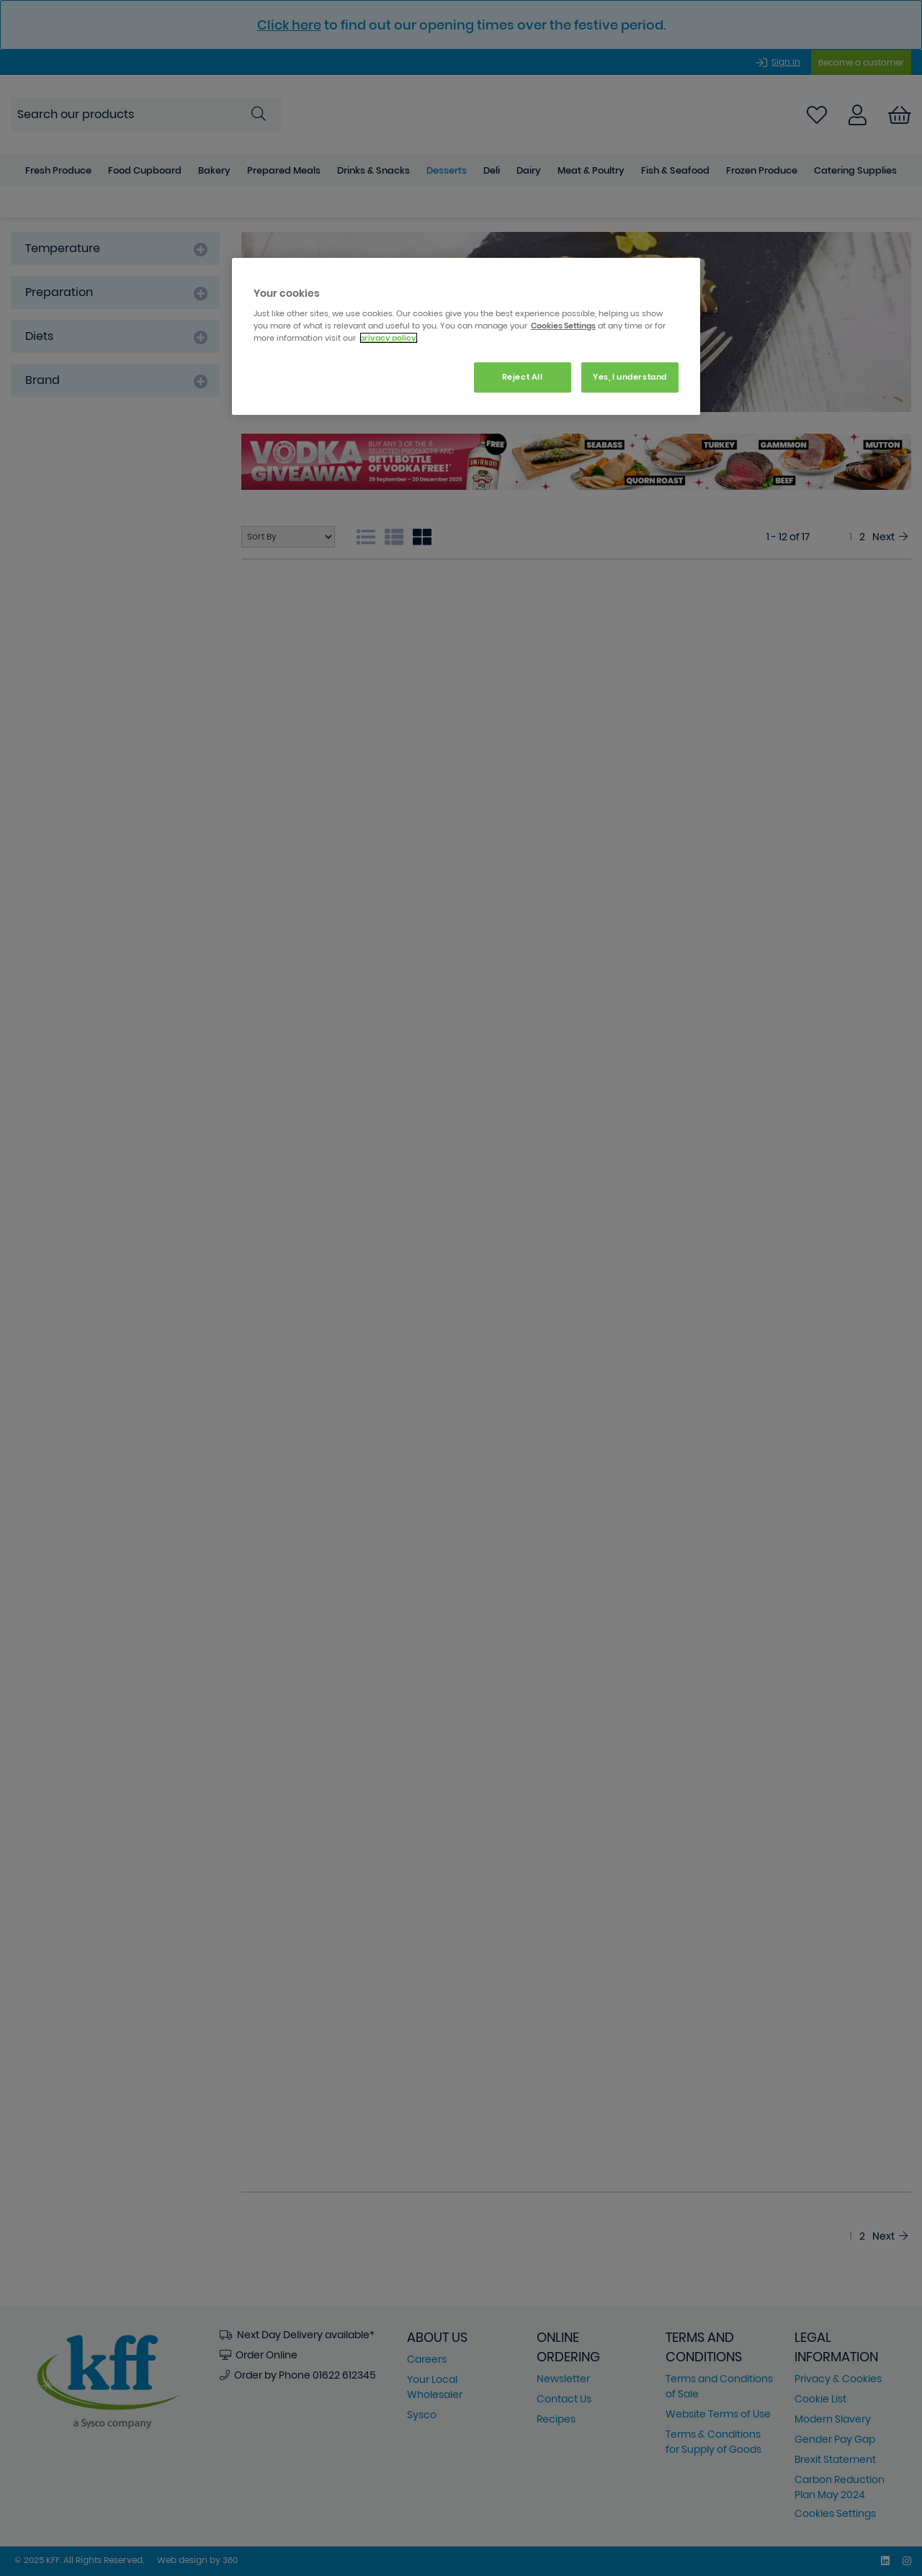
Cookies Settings (563, 325)
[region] (466, 337)
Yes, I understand (630, 377)
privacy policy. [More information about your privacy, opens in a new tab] (388, 338)
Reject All (522, 377)
